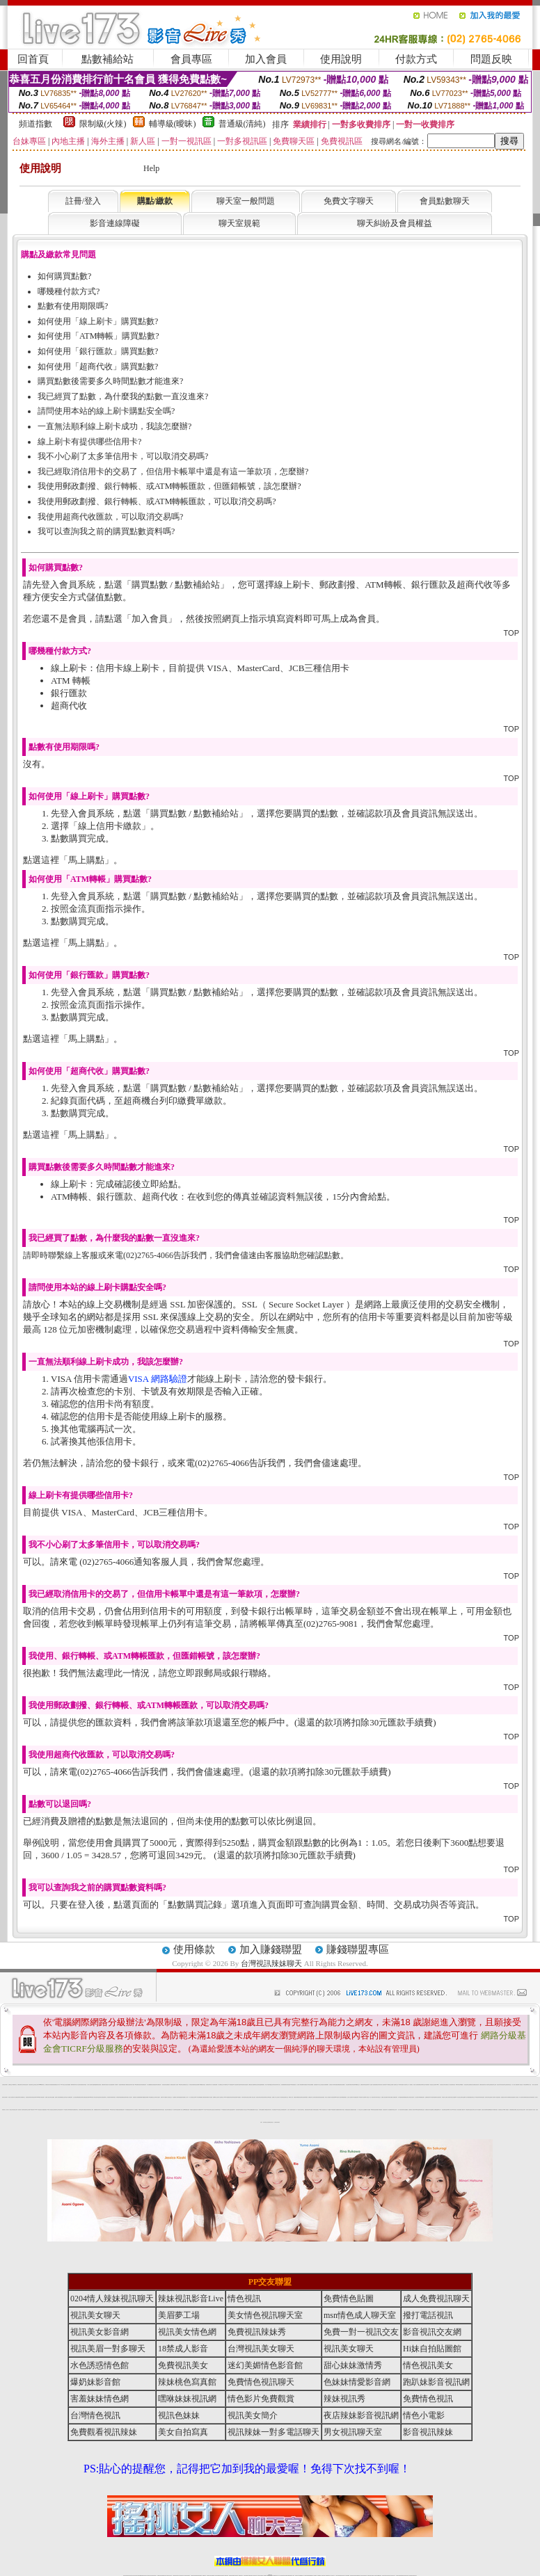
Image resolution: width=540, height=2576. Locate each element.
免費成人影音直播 (515, 2097)
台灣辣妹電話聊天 (70, 2109)
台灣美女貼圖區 (51, 2097)
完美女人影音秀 (280, 2097)
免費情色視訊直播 (476, 2084)
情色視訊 (244, 2298)
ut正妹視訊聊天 (235, 2575)
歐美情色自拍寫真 (257, 2084)
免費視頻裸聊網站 (309, 2575)
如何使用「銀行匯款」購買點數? (98, 351)
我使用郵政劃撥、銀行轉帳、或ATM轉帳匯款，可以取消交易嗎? (157, 501)
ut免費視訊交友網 (389, 2084)
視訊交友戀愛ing (453, 2097)
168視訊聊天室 (112, 2109)
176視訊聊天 (250, 2575)
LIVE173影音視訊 (38, 2109)
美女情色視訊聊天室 (103, 2097)
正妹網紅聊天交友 (275, 2575)
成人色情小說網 (514, 2084)
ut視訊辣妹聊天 (221, 2575)
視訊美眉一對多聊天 (21, 2109)
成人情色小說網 (182, 2109)
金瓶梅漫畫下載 (140, 2097)
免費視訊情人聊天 (57, 2084)
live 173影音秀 (150, 2575)
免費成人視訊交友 (255, 2109)
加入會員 (266, 59)
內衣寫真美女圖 (389, 2097)
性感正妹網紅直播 (286, 2575)
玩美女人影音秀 (456, 2109)
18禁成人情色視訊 (49, 2109)
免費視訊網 (52, 2084)
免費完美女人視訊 (448, 2084)
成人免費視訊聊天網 (17, 2097)
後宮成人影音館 (532, 2109)
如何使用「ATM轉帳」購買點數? (98, 336)
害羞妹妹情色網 (241, 2084)
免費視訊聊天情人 (209, 2084)
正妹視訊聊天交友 (55, 2109)
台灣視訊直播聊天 (399, 2575)
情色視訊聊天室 (503, 2084)
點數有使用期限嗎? (73, 306)
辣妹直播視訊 (274, 2109)
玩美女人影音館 (327, 2097)
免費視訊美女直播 (251, 2084)
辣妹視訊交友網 (394, 2109)
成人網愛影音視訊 (495, 2109)
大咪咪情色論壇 (417, 2109)
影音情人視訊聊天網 (383, 2084)
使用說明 (341, 59)
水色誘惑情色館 (497, 2097)
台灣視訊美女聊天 (442, 2084)
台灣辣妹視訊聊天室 (176, 2575)
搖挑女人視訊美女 (129, 2097)
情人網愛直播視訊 (44, 2109)
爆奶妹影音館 (113, 2097)
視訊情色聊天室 (466, 2084)
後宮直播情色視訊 (444, 2109)
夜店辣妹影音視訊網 (176, 2109)
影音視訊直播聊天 (197, 2084)
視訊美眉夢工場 (232, 2109)
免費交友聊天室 (258, 2097)
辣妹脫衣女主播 (444, 2097)
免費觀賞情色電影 (339, 2109)
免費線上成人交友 (275, 2097)
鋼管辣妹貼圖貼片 (305, 2084)
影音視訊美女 (389, 2575)
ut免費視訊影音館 (202, 2084)
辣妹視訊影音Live (34, 2097)
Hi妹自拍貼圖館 (249, 2109)
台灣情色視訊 (269, 2097)
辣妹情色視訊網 (481, 2097)
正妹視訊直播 (255, 2575)
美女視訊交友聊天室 (460, 2097)
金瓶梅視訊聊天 (427, 2097)
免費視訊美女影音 (428, 2109)
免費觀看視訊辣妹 (97, 2109)
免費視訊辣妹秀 (377, 2084)
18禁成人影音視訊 (322, 2109)
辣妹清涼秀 (269, 2109)
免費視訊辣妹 (362, 2084)
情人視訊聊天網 (146, 2109)
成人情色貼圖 (368, 2109)
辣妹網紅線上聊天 (291, 2575)
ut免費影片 (461, 2084)
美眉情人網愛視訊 (126, 2084)
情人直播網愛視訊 (149, 2084)
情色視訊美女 (109, 2097)
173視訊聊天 (65, 2109)
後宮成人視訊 (528, 2109)
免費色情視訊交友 (508, 2084)
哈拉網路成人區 (175, 2097)
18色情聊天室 (15, 2084)
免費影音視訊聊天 (482, 2084)
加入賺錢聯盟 (270, 1949)
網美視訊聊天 (369, 2575)
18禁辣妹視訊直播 (373, 2109)
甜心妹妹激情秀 (353, 2365)
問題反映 (491, 59)
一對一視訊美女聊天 (373, 2097)
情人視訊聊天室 (405, 2084)
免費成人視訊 (47, 2097)
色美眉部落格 (305, 2097)
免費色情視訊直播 (86, 2097)
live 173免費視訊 (409, 2575)
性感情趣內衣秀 (316, 2084)
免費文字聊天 (349, 201)
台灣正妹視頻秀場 (338, 2575)
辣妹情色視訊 (162, 2109)
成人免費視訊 (136, 2109)
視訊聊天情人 (131, 2109)
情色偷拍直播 (288, 2084)
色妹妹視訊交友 (265, 2122)
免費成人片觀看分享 (115, 2084)
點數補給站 (107, 59)
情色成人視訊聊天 (11, 2097)
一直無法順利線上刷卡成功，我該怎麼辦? (114, 426)
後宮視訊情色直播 (165, 2084)
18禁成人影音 (291, 2097)
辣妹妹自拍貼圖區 (405, 2109)
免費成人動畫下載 (462, 2109)
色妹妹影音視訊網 (234, 2097)
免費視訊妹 (295, 2097)
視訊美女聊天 (499, 2084)
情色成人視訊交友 (244, 2109)
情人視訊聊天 (417, 2097)
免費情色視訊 (453, 2084)
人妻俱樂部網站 (326, 2084)
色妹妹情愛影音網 (531, 2097)
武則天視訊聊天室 (244, 2097)
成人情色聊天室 (487, 2084)
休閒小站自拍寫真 (78, 2084)
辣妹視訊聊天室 (468, 2109)
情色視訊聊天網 (367, 2084)
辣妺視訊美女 (415, 2575)
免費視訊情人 (159, 2084)
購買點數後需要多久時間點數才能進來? (110, 381)
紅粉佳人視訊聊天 (350, 2097)
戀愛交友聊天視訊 (273, 2084)
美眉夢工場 (179, 2315)
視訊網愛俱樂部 (283, 2084)
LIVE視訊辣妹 (134, 2575)
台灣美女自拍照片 (157, 2097)
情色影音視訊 (145, 2575)
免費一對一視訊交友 (9, 2109)
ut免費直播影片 (333, 2109)
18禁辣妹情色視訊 (141, 2109)
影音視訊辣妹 (385, 2109)
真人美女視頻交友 (332, 2575)
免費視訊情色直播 (353, 2109)
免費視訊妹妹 (122, 2109)
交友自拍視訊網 (75, 2097)
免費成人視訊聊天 (492, 2097)
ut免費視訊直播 (186, 2109)
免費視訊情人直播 (135, 2097)
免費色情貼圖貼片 (342, 2084)
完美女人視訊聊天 (290, 2109)
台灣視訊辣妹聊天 (271, 1963)
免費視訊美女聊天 (504, 2097)
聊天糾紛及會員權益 (394, 223)
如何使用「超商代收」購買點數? (98, 366)
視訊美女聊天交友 (473, 2109)
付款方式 (416, 59)
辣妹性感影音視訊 (316, 2097)
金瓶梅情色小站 (438, 2109)
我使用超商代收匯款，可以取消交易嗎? (110, 517)
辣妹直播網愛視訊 (489, 2109)
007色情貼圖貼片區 (293, 2084)
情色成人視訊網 (415, 2084)
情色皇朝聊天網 (348, 2084)
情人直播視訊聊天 (394, 2097)
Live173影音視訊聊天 (215, 2575)
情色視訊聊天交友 (285, 2097)
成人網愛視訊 (266, 2109)
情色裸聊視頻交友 (358, 2575)
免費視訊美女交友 (186, 2084)
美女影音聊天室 (227, 2109)
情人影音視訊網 (332, 2097)
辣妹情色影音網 (25, 2084)
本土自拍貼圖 (364, 2109)
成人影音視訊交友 (169, 2097)
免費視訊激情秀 (157, 2109)
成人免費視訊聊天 (69, 2097)
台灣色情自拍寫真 (411, 2097)
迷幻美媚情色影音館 (510, 2097)
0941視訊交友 (367, 2097)
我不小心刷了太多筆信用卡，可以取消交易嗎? (123, 456)
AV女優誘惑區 (230, 2084)
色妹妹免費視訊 (246, 2575)
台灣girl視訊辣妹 (378, 2575)
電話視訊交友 (432, 2084)
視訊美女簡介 (253, 2415)
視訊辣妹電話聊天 (106, 2109)
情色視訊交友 (393, 2575)
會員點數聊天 (445, 201)
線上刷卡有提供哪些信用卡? (89, 441)
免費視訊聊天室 (75, 2109)
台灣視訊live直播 (140, 2575)
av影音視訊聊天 (235, 2084)
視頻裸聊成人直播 (320, 2575)
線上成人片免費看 (328, 2109)
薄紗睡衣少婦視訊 (193, 2109)
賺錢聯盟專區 (357, 1949)
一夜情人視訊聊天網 (535, 2084)
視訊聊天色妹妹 (209, 2575)
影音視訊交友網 (15, 2109)
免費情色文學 (170, 2109)
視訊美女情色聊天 (5, 2097)
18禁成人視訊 (529, 2084)
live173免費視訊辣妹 (227, 2097)
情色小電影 (91, 2109)
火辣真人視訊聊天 (90, 2084)
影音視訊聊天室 (31, 2084)
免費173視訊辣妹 (31, 2109)
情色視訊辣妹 (60, 2109)
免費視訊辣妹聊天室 (421, 2084)
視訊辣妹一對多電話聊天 (273, 2432)
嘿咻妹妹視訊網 (187, 2399)
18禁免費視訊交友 (151, 2097)
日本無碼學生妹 (225, 2084)
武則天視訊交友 (378, 2097)
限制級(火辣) (103, 124)
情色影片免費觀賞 (198, 2109)
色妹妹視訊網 (353, 2084)
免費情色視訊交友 (270, 2122)
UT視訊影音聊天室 (209, 2109)
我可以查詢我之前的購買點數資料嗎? (106, 531)
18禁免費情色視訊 (138, 2084)
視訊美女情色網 (484, 2109)
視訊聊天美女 (154, 2575)
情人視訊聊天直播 (522, 2097)
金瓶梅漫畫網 (95, 2084)
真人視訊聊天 (449, 2097)
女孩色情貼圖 (246, 2084)
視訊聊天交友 (26, 2109)
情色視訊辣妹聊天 (28, 2097)
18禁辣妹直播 (400, 2084)
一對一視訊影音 (399, 2109)
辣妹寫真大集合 (278, 2084)
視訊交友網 (249, 2097)
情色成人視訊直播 (109, 2084)
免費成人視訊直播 (58, 2097)
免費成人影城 (312, 2109)
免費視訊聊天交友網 (493, 2084)
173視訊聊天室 (240, 2575)
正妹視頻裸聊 (347, 2575)
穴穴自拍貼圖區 (389, 2109)
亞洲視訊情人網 (331, 2084)
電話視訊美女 (349, 2109)
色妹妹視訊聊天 (81, 2109)
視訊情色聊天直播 (238, 2109)
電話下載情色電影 (204, 2097)
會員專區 (191, 59)
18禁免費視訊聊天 (421, 2097)
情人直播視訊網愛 (214, 2084)
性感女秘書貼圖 (67, 2084)
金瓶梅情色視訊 (163, 2575)
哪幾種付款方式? (69, 291)
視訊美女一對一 (295, 2109)
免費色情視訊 (527, 2097)
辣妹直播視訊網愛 (337, 2084)
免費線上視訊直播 (384, 2097)
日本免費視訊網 (426, 2084)
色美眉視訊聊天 (154, 2084)
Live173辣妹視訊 (269, 2575)
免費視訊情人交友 (311, 2097)
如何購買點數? (64, 276)
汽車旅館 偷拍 (344, 2109)
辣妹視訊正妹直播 (298, 2575)
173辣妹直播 (281, 2575)
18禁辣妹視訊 (458, 2084)
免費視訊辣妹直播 (83, 2084)
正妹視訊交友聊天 (36, 2084)
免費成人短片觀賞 (466, 2097)
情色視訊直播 (129, 2575)
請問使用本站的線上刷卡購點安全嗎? (106, 411)
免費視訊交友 (10, 2084)
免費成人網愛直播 (379, 2109)
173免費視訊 (223, 2109)
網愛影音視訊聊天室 (300, 2097)
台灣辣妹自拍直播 (193, 2575)
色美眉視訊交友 (500, 2109)
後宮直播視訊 (317, 2109)
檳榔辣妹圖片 (73, 2084)
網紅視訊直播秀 (259, 2575)
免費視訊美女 (471, 2084)
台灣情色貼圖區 (261, 2109)
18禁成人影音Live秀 (450, 2109)
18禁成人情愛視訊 (506, 2109)
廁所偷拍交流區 (422, 2109)
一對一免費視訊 (410, 2084)
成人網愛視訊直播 (117, 2109)
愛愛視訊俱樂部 (145, 2097)
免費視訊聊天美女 (20, 2084)
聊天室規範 (239, 223)
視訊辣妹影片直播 (131, 2084)
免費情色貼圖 (349, 2298)
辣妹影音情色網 (191, 2084)
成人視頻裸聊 (314, 2575)
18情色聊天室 (181, 2084)
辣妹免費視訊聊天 (143, 2084)
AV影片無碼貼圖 (198, 2097)
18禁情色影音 (477, 2097)
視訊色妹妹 (166, 2109)
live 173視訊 (203, 2109)
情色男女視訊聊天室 (301, 2109)
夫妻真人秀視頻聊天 (326, 2575)
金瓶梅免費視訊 (262, 2084)
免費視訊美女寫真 (48, 2084)
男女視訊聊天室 (353, 2432)
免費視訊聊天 (285, 2109)
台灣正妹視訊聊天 (438, 2097)
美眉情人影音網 (175, 2084)
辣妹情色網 (525, 2084)
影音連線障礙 (115, 223)
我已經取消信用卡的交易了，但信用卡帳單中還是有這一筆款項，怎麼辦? (173, 471)
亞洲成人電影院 (299, 2084)
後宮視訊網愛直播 (152, 2109)
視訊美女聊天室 (487, 2097)
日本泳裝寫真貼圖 (433, 2097)
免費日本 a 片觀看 (163, 2097)
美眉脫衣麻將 (121, 2084)
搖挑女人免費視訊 (170, 2084)
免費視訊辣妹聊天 (81, 2097)
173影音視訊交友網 (279, 2109)
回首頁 (33, 59)
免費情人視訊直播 (520, 2084)
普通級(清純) (242, 124)
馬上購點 (86, 860)
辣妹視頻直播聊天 (199, 2575)
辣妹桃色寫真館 (118, 2097)
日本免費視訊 (239, 2097)
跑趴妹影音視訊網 (436, 2382)
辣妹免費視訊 (127, 2109)
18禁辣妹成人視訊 (361, 2097)
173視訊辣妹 (226, 2575)
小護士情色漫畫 (321, 2084)
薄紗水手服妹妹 (267, 2084)
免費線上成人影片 (186, 2097)
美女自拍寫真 (102, 2109)
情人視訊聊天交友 (395, 2084)
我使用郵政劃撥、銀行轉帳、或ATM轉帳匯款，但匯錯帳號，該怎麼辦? (169, 486)
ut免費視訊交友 (357, 2084)
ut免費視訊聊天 (406, 2097)
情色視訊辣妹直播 (364, 2575)
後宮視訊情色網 (321, 2097)
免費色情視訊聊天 (307, 2109)
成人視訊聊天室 (221, 2097)
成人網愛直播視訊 (401, 2097)
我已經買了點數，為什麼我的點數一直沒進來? (123, 396)
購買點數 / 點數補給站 (176, 584)
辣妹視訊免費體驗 (310, 2084)
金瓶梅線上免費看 (433, 2109)
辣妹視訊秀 (219, 2109)
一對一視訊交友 (359, 2109)
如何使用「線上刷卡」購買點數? (98, 321)
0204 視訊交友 (63, 2084)
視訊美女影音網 (214, 2109)
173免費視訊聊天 (355, 2097)
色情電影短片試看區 (411, 2109)
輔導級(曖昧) (172, 124)
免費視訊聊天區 (104, 2084)
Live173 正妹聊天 (304, 2575)
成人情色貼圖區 (478, 2109)
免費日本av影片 (436, 2084)
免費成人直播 (374, 2575)
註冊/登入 (83, 201)
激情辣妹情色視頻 (353, 2575)
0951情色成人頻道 (338, 2097)
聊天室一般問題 (245, 201)
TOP (511, 633)
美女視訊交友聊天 (522, 2109)
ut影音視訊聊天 (404, 2575)
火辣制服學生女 (22, 2097)
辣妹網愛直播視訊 (344, 2097)
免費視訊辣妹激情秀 (87, 2109)
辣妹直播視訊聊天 (180, 2097)
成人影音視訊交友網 (192, 2097)
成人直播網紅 (264, 2575)
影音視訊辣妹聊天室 (264, 2097)
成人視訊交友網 (253, 2097)
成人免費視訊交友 (220, 2084)
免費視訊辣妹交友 (472, 2097)
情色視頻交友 (343, 2575)
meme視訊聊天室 (42, 2084)
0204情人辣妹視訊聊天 (41, 2097)
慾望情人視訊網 (372, 2084)
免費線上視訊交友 (517, 2109)
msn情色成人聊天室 (93, 2097)
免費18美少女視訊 (216, 2097)
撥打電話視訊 (98, 2097)
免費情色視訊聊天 (124, 2097)
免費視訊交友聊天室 (64, 2097)
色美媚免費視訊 (511, 2109)
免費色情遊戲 (99, 2084)
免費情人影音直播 (209, 2097)
